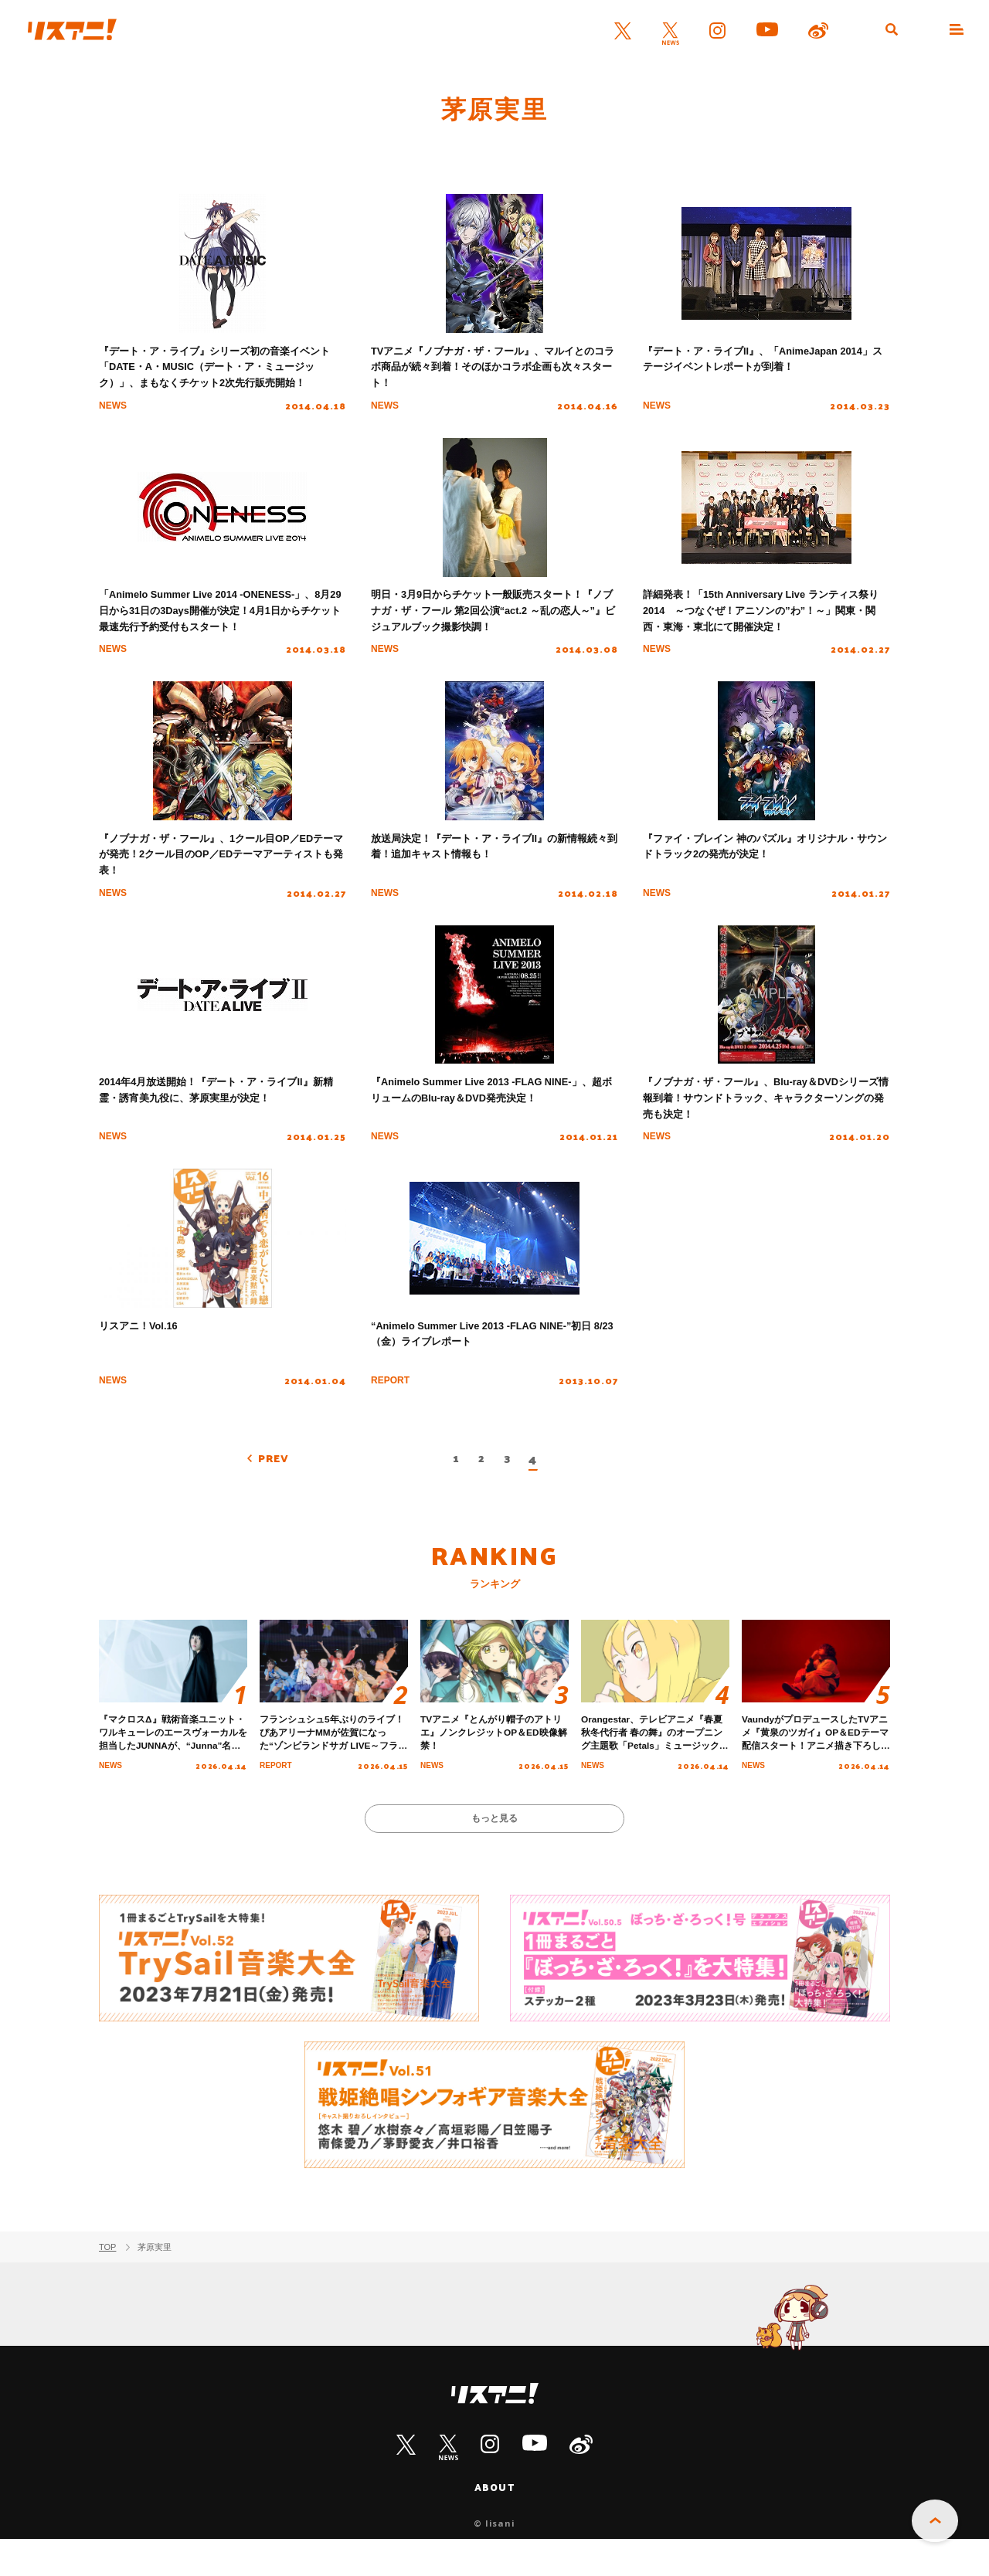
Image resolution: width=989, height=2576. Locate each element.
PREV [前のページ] (276, 1487)
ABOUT (494, 2523)
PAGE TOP (935, 2523)
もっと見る (495, 1852)
